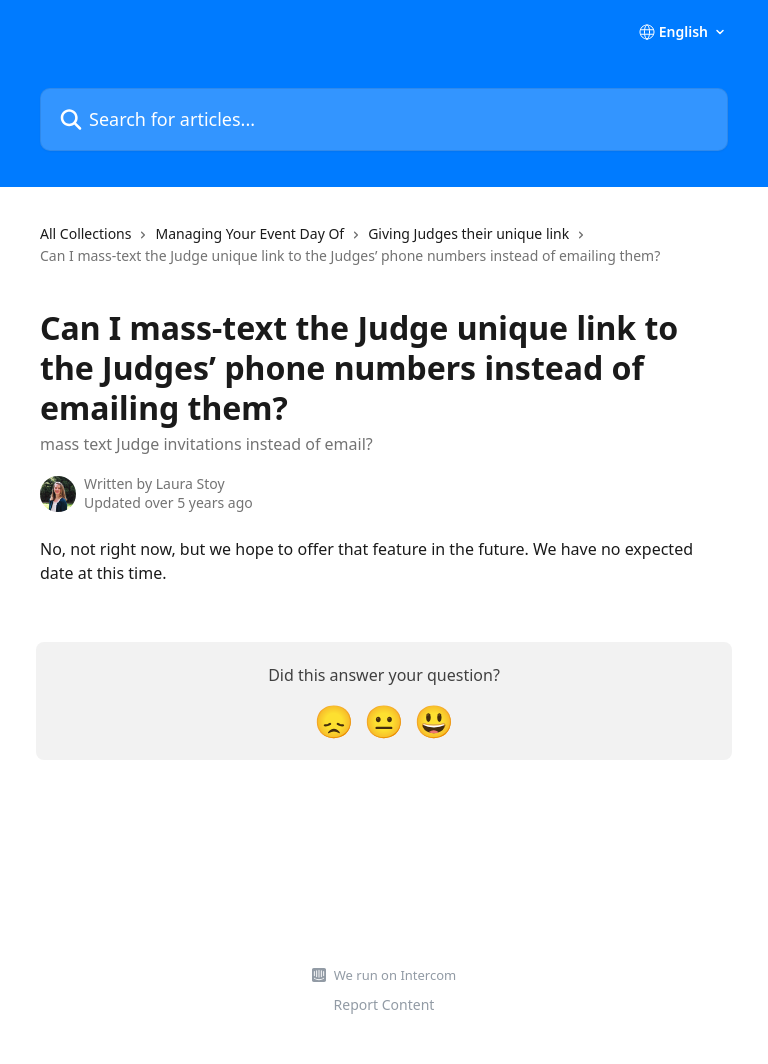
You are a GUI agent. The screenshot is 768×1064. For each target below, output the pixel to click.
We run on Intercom (395, 975)
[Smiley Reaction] (434, 720)
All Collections (85, 233)
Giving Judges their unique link (468, 233)
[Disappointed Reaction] (334, 720)
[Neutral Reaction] (384, 720)
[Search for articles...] (384, 119)
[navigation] (384, 253)
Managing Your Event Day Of (249, 233)
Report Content (384, 1004)
